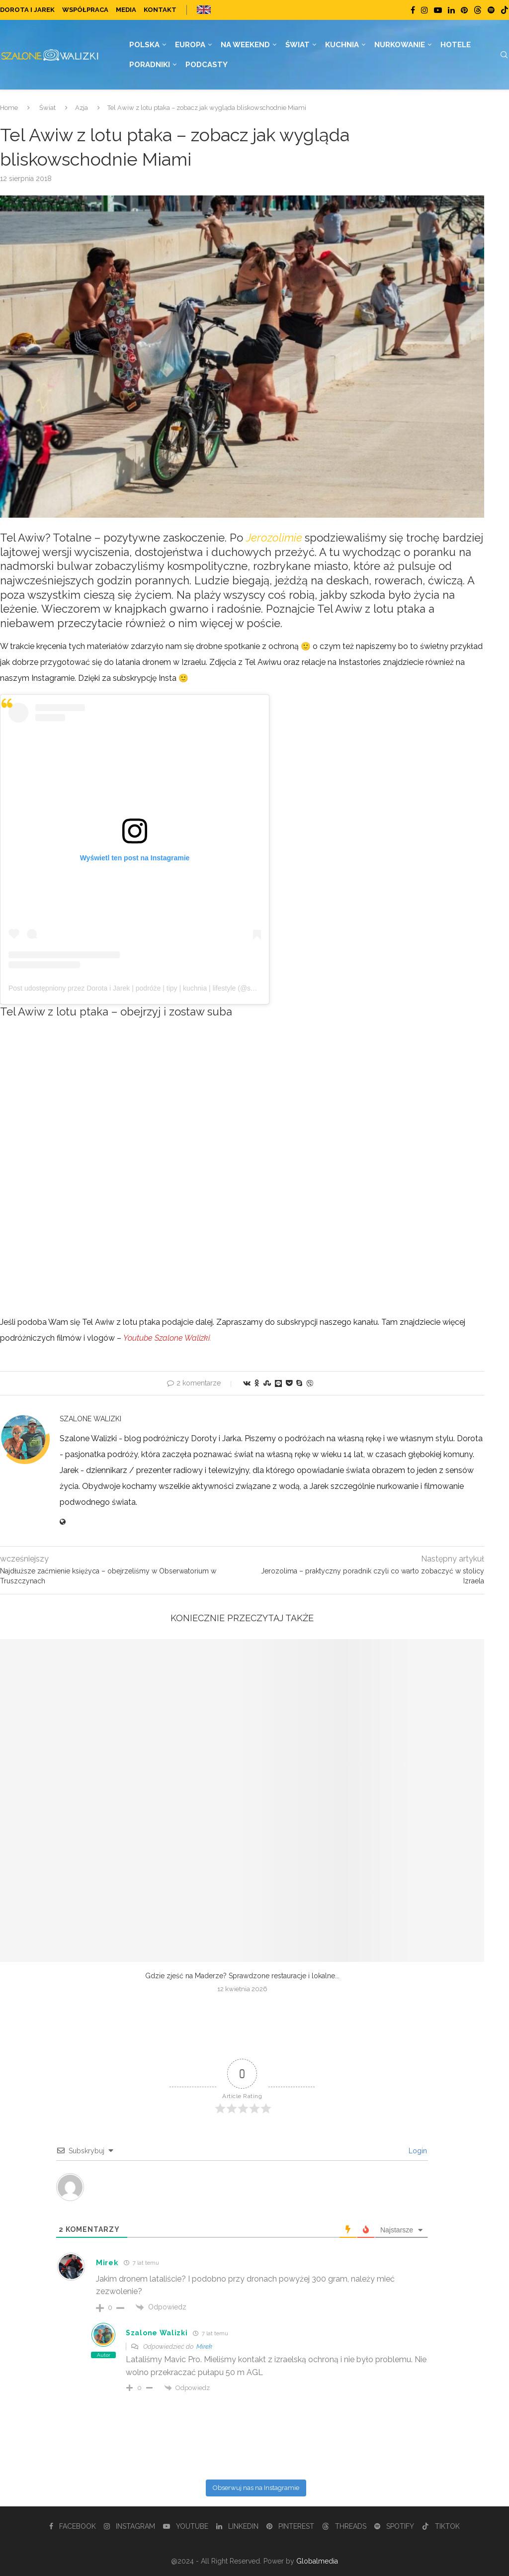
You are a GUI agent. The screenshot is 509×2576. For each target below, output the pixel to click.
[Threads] (477, 9)
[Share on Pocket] (289, 1383)
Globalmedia (317, 2561)
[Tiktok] (504, 9)
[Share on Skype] (299, 1383)
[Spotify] (491, 9)
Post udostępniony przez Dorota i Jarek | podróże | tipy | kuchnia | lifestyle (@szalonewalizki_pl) (155, 988)
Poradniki (149, 64)
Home (9, 107)
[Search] (504, 55)
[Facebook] (413, 9)
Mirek (204, 2346)
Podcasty (206, 64)
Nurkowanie (399, 44)
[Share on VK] (247, 1383)
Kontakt (160, 9)
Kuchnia (342, 44)
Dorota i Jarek (27, 9)
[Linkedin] (451, 9)
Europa (190, 44)
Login (417, 2151)
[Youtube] (437, 9)
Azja (81, 107)
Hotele (455, 44)
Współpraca (85, 9)
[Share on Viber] (309, 1383)
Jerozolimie (274, 537)
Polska (144, 44)
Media (126, 9)
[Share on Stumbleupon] (267, 1383)
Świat (297, 44)
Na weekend (245, 44)
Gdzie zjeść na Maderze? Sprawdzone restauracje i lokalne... (242, 1976)
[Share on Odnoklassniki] (256, 1383)
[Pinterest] (464, 9)
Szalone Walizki (90, 1419)
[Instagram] (424, 9)
